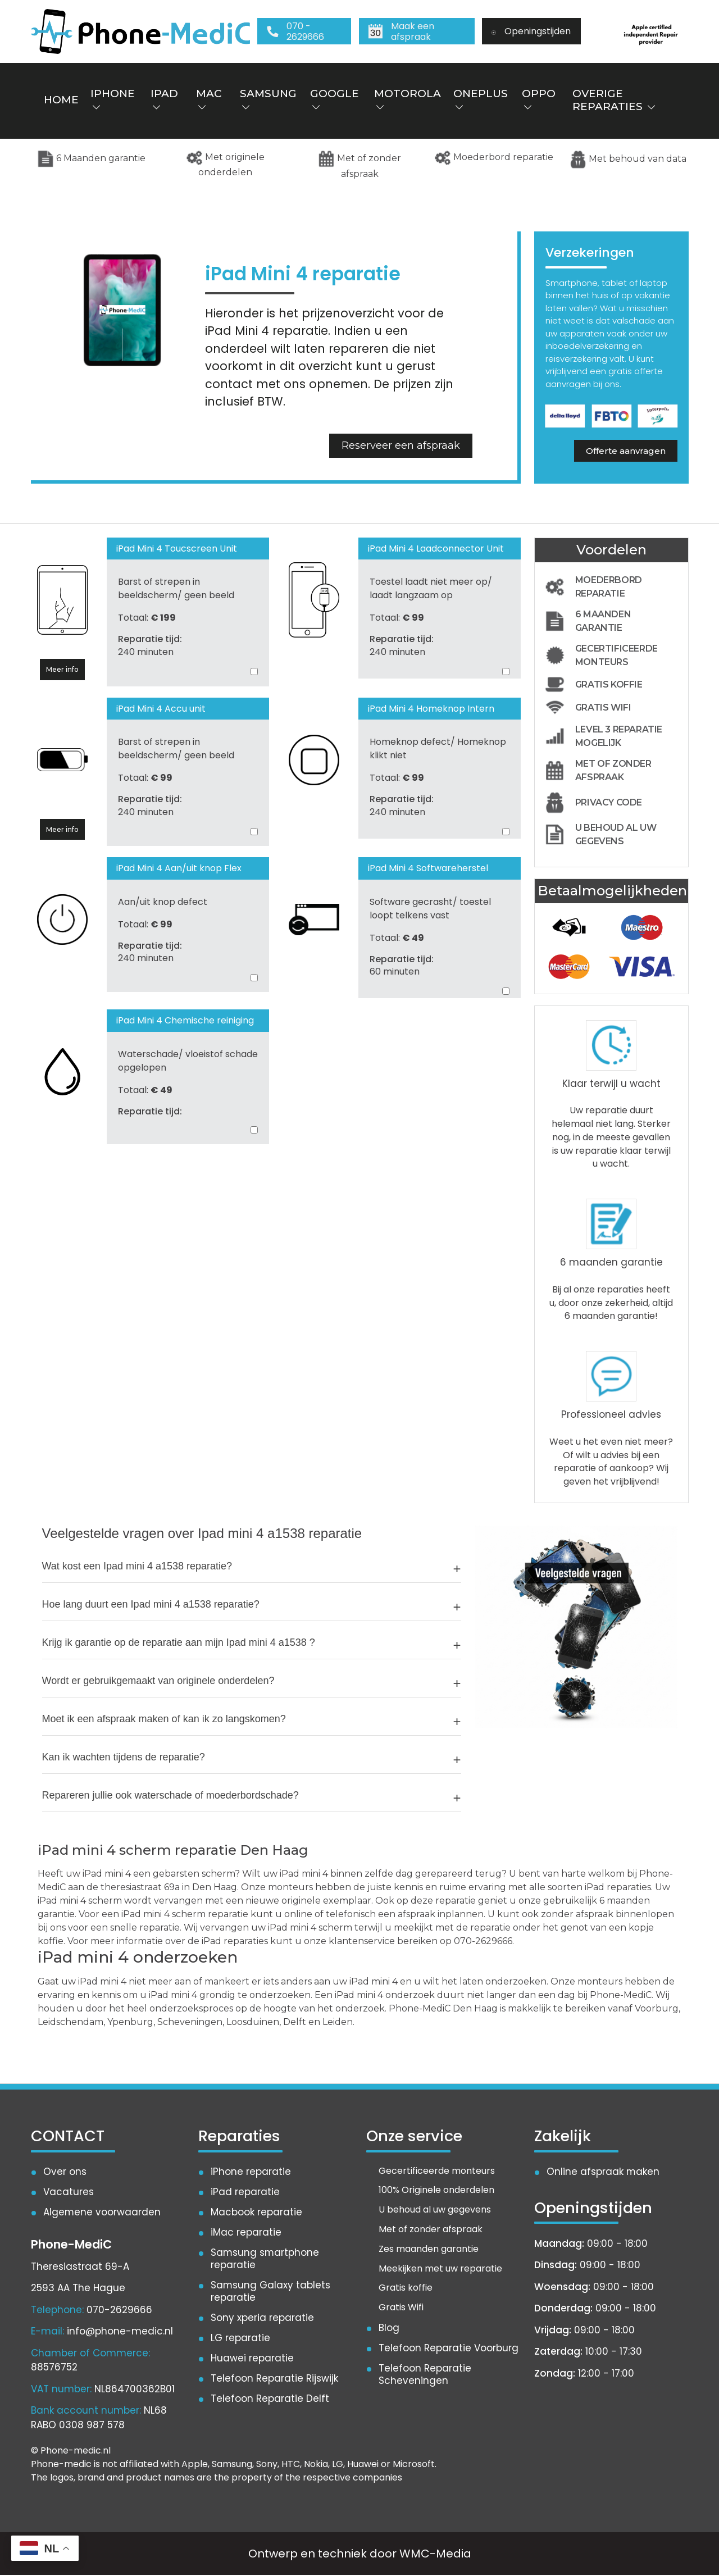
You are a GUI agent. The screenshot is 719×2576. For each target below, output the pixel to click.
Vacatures (68, 2192)
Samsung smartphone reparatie (265, 2259)
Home (61, 100)
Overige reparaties (613, 100)
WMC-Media (435, 2555)
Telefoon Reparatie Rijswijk (274, 2379)
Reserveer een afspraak (401, 446)
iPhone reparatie (251, 2172)
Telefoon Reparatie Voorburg (448, 2349)
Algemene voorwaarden (102, 2212)
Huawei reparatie (252, 2359)
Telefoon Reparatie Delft (270, 2399)
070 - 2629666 (295, 31)
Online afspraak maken (603, 2172)
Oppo (538, 100)
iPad (164, 100)
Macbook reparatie (256, 2212)
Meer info (62, 670)
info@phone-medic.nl (120, 2332)
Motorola (407, 100)
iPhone (112, 100)
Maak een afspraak (401, 31)
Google (334, 100)
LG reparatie (240, 2339)
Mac (208, 100)
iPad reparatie (245, 2192)
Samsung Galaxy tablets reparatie (271, 2292)
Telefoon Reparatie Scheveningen (425, 2375)
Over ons (65, 2172)
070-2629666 (119, 2311)
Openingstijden (531, 31)
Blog (389, 2329)
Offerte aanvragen (626, 451)
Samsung (267, 100)
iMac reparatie (246, 2233)
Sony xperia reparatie (262, 2319)
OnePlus (480, 100)
